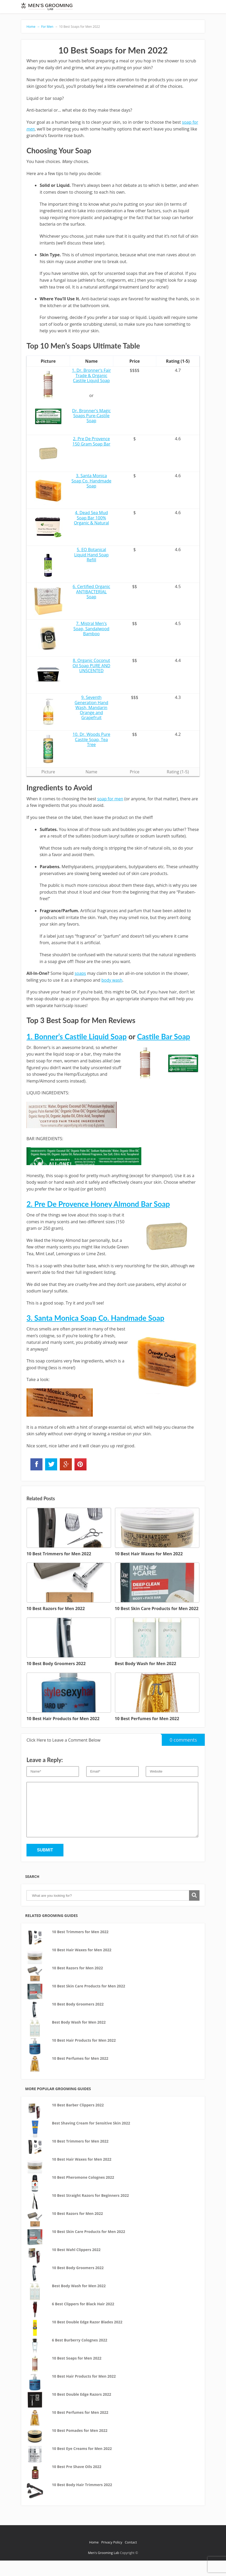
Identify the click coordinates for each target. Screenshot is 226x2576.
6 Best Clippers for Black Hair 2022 (83, 2319)
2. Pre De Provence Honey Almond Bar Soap (98, 1219)
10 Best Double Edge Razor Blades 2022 (87, 2337)
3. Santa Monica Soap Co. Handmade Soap (91, 496)
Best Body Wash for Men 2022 (79, 2037)
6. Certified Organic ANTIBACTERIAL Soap (91, 607)
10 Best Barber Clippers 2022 (78, 2120)
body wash (111, 995)
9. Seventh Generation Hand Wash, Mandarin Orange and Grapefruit (91, 723)
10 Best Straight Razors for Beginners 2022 (90, 2210)
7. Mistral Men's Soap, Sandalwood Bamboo (91, 644)
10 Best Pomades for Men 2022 (79, 2445)
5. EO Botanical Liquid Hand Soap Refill (91, 570)
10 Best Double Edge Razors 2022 (81, 2409)
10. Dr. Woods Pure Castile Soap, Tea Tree (91, 755)
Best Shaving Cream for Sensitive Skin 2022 (91, 2138)
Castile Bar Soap (163, 1051)
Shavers (101, 8)
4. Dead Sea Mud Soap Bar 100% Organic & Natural (91, 533)
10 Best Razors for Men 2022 (77, 1983)
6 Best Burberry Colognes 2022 (79, 2355)
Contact (131, 2557)
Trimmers (106, 20)
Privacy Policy (111, 2557)
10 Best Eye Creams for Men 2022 (82, 2463)
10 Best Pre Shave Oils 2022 (76, 2482)
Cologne (186, 8)
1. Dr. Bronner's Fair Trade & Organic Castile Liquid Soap (91, 391)
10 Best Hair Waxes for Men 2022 (81, 1965)
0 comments (179, 1753)
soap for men (110, 814)
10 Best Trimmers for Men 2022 (80, 1947)
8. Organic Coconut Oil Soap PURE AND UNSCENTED (91, 681)
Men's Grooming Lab (103, 2568)
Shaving (165, 8)
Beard (120, 8)
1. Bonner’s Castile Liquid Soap (76, 1051)
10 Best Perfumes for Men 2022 (80, 2073)
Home (33, 42)
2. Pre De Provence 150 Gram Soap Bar (91, 456)
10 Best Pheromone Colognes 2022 (83, 2192)
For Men (129, 20)
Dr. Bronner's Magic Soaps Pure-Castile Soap (91, 431)
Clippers (84, 20)
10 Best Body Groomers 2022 (78, 2019)
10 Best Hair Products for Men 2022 (84, 2055)
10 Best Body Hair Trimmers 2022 (82, 2500)
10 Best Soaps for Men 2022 (77, 42)
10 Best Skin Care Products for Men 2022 (88, 2001)
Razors (82, 8)
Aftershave (142, 8)
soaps (80, 989)
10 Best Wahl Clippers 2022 (76, 2265)
